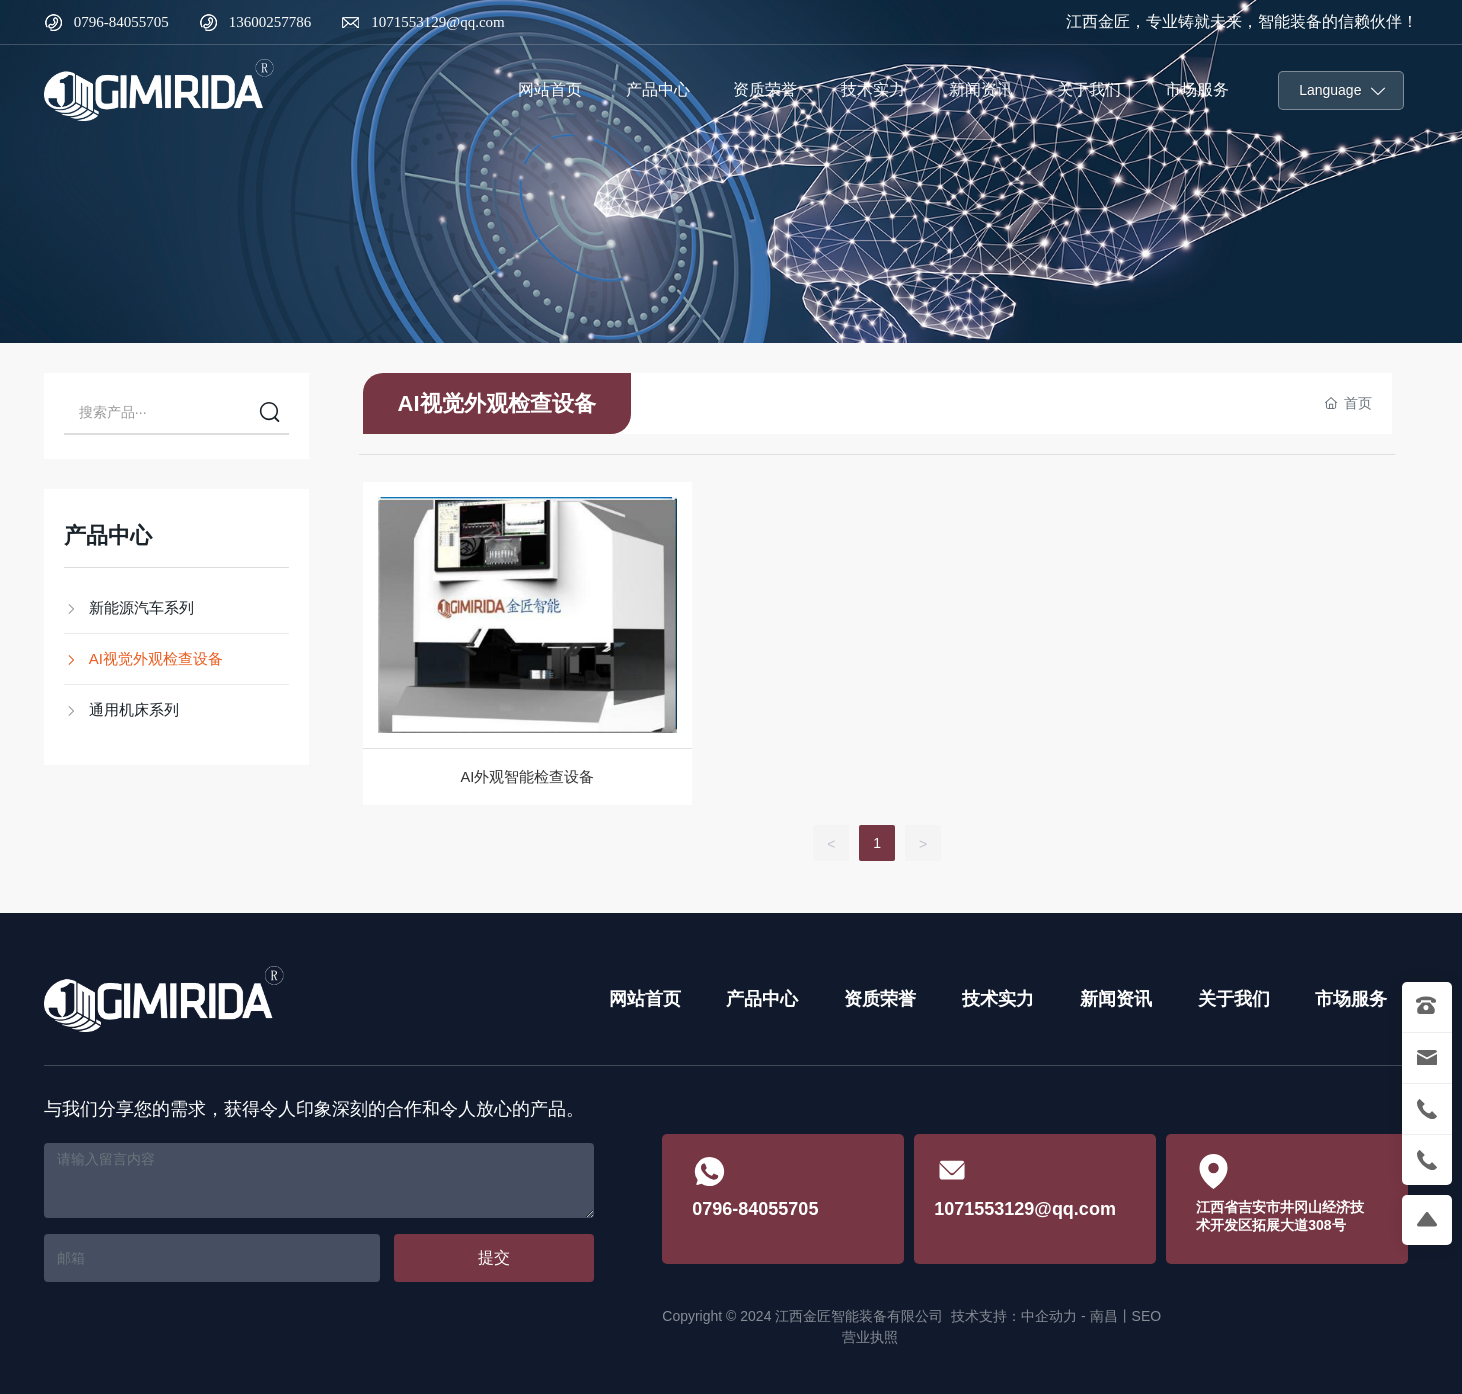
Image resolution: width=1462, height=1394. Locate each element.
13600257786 (270, 22)
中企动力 (1049, 1316)
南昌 (1104, 1316)
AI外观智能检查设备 (528, 777)
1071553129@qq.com (437, 22)
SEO (1147, 1316)
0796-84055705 (121, 22)
